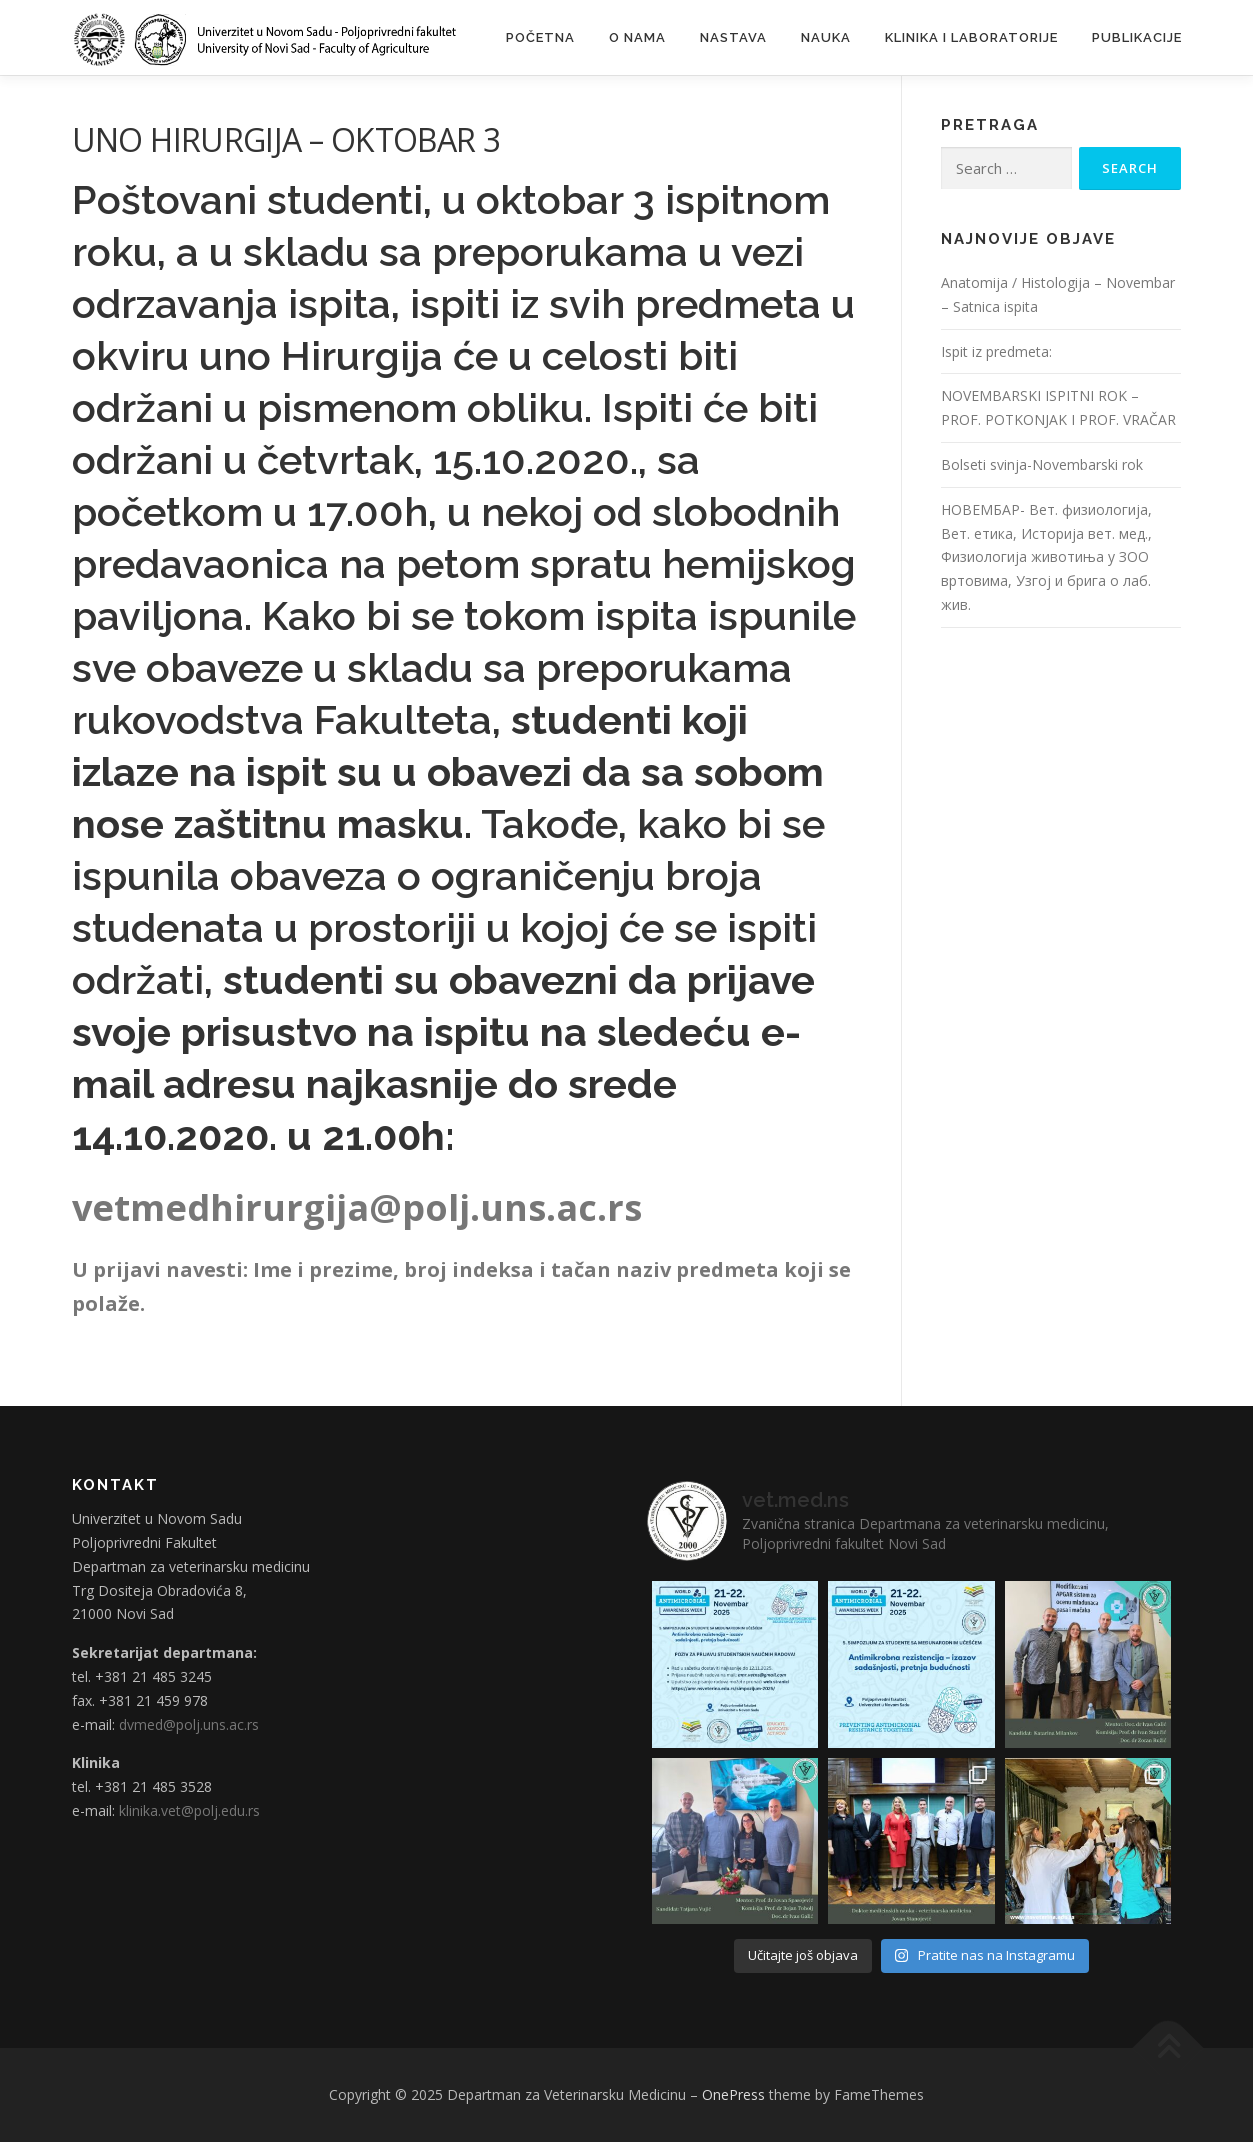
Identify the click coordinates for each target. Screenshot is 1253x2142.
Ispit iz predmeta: (996, 351)
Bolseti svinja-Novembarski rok (1042, 464)
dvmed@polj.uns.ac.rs (189, 1724)
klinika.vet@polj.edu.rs (189, 1810)
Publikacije (1137, 37)
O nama (637, 37)
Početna (540, 37)
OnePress (733, 2094)
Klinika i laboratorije (971, 37)
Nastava (733, 37)
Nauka (826, 37)
